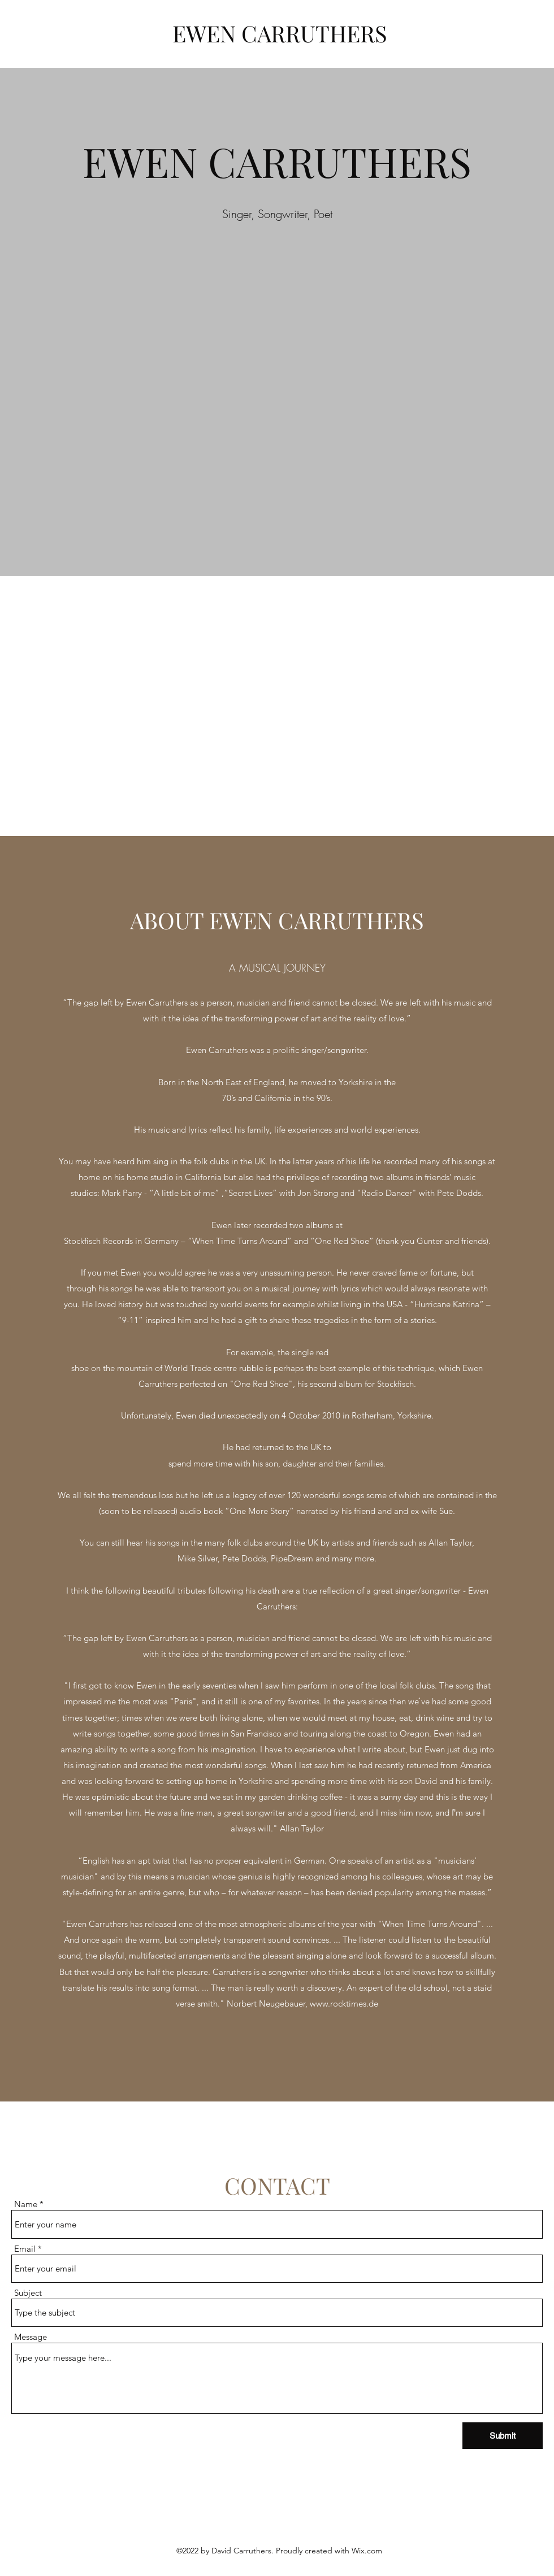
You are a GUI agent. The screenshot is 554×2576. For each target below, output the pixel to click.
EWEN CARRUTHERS (279, 33)
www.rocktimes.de (344, 2003)
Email (25, 2248)
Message (30, 2337)
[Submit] (502, 2435)
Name (25, 2204)
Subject (28, 2292)
